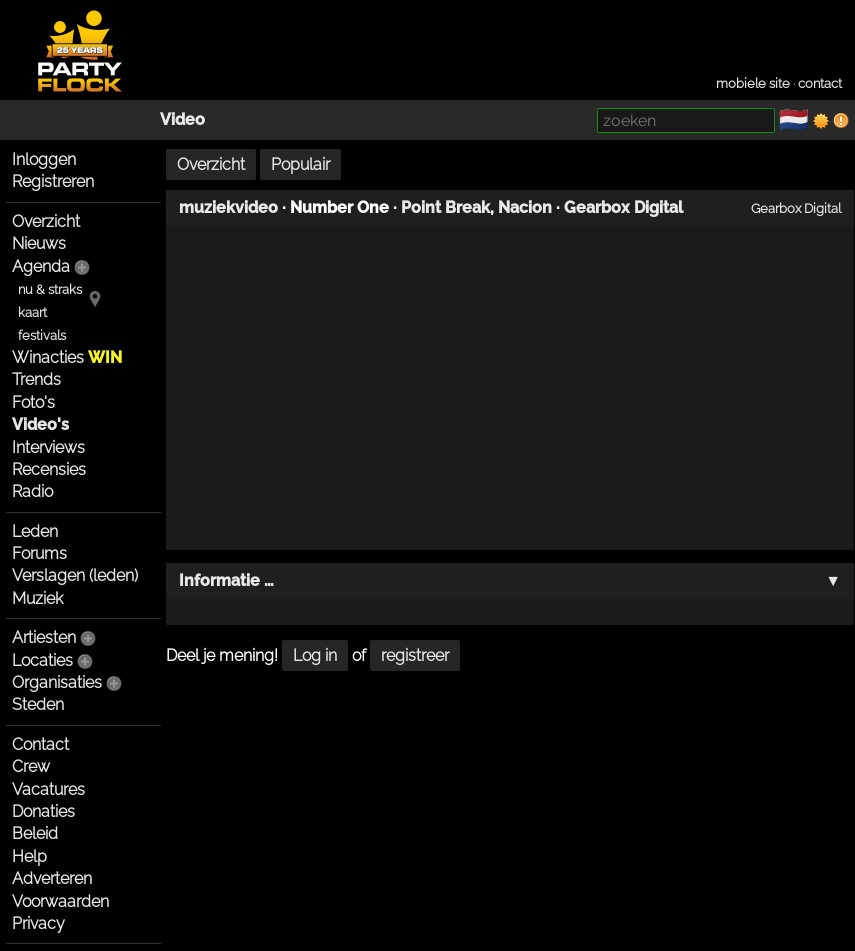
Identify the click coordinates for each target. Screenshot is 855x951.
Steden (38, 704)
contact (820, 83)
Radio (32, 491)
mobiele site (753, 83)
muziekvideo (228, 207)
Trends (36, 379)
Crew (31, 766)
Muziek (37, 598)
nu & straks (50, 289)
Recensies (49, 469)
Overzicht (46, 221)
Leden (35, 531)
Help (29, 856)
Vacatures (48, 789)
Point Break (445, 207)
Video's (40, 424)
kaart (32, 312)
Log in (315, 655)
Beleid (35, 833)
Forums (39, 553)
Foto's (33, 402)
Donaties (43, 811)
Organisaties (57, 682)
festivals (42, 335)
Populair (300, 164)
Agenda (41, 266)
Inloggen (44, 159)
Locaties (42, 660)
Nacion (525, 207)
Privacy (38, 923)
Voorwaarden (60, 901)
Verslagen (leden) (75, 575)
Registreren (53, 181)
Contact (40, 744)
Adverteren (52, 878)
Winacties (67, 357)
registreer (415, 655)
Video (182, 119)
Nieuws (39, 243)
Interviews (48, 447)
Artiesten (44, 637)
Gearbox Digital (623, 207)
